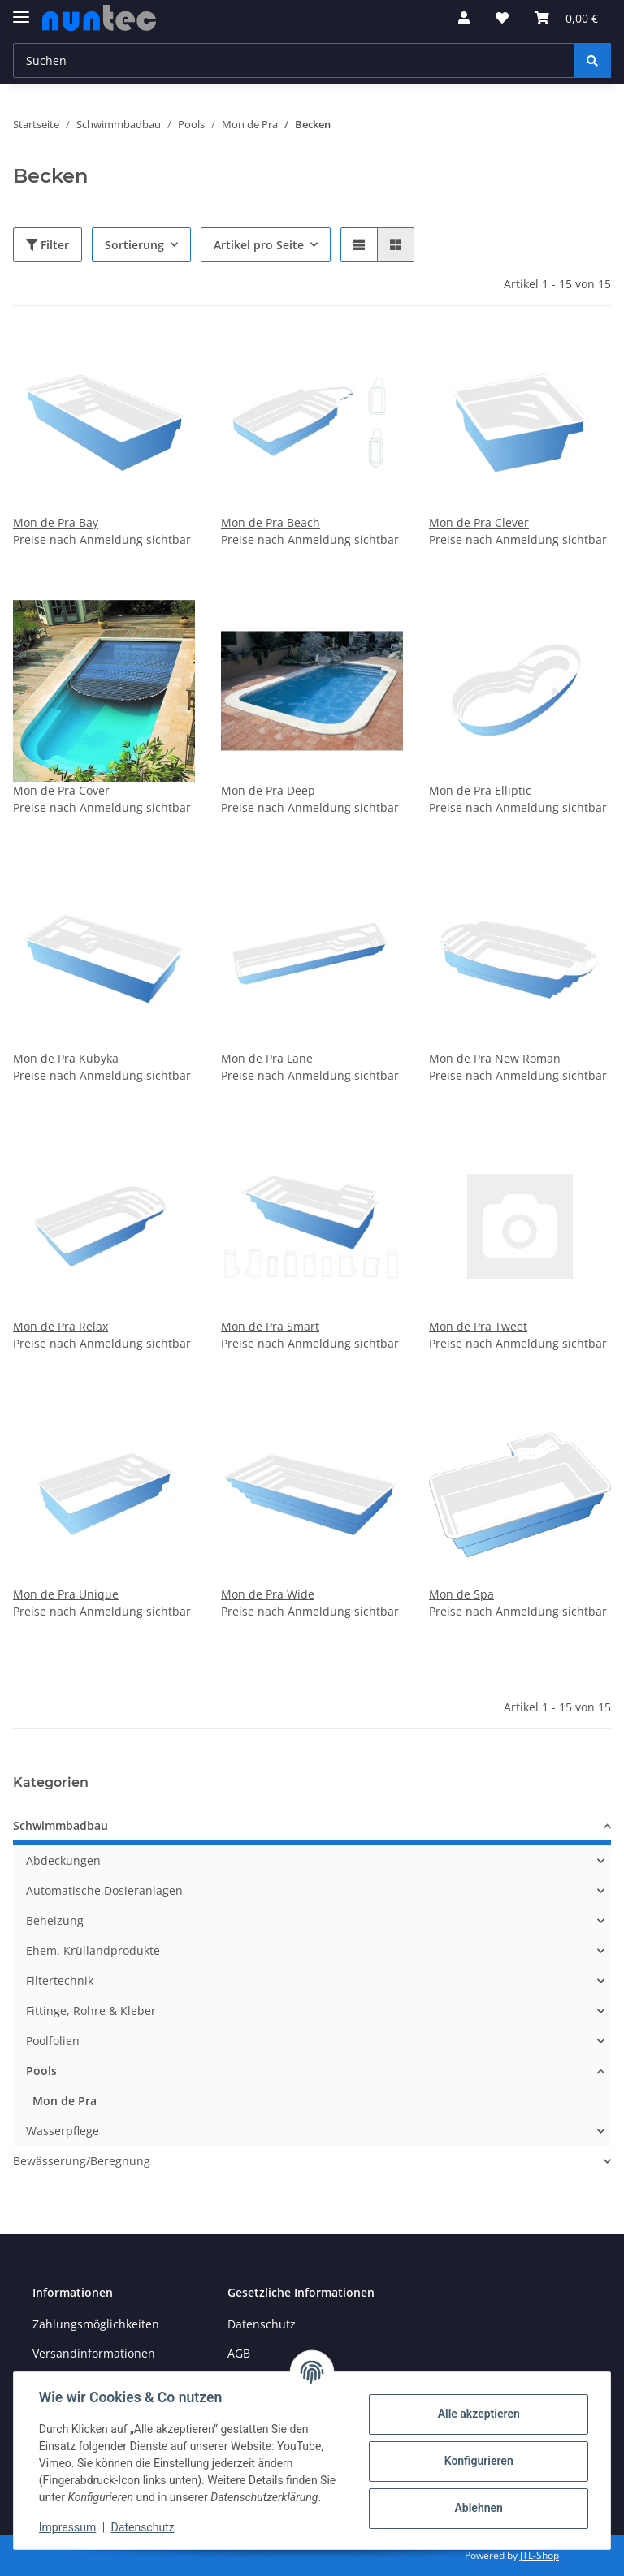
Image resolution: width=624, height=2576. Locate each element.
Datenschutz (262, 2324)
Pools (41, 2070)
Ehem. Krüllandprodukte (93, 1950)
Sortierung (134, 244)
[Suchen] (293, 60)
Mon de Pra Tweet (478, 1326)
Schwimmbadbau (60, 1825)
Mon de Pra (64, 2100)
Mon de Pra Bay (55, 522)
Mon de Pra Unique (66, 1594)
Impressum (68, 2527)
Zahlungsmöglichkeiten (95, 2324)
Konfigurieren (477, 2460)
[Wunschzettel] (502, 18)
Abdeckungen (63, 1860)
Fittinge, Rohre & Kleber (91, 2010)
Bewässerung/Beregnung (81, 2160)
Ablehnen (477, 2507)
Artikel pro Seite (259, 244)
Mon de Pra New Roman (495, 1058)
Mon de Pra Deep (268, 790)
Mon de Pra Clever (479, 522)
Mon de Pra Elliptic (480, 790)
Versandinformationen (93, 2353)
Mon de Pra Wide (267, 1594)
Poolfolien (53, 2040)
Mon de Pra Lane (267, 1058)
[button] (464, 18)
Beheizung (55, 1920)
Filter (47, 244)
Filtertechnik (59, 1980)
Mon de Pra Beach (270, 522)
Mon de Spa (461, 1594)
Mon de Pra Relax (60, 1326)
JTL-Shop (539, 2555)
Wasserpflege (62, 2130)
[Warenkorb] (566, 18)
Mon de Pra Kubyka (66, 1058)
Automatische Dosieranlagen (104, 1890)
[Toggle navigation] (21, 10)
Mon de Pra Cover (61, 790)
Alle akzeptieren (477, 2413)
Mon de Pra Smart (270, 1326)
